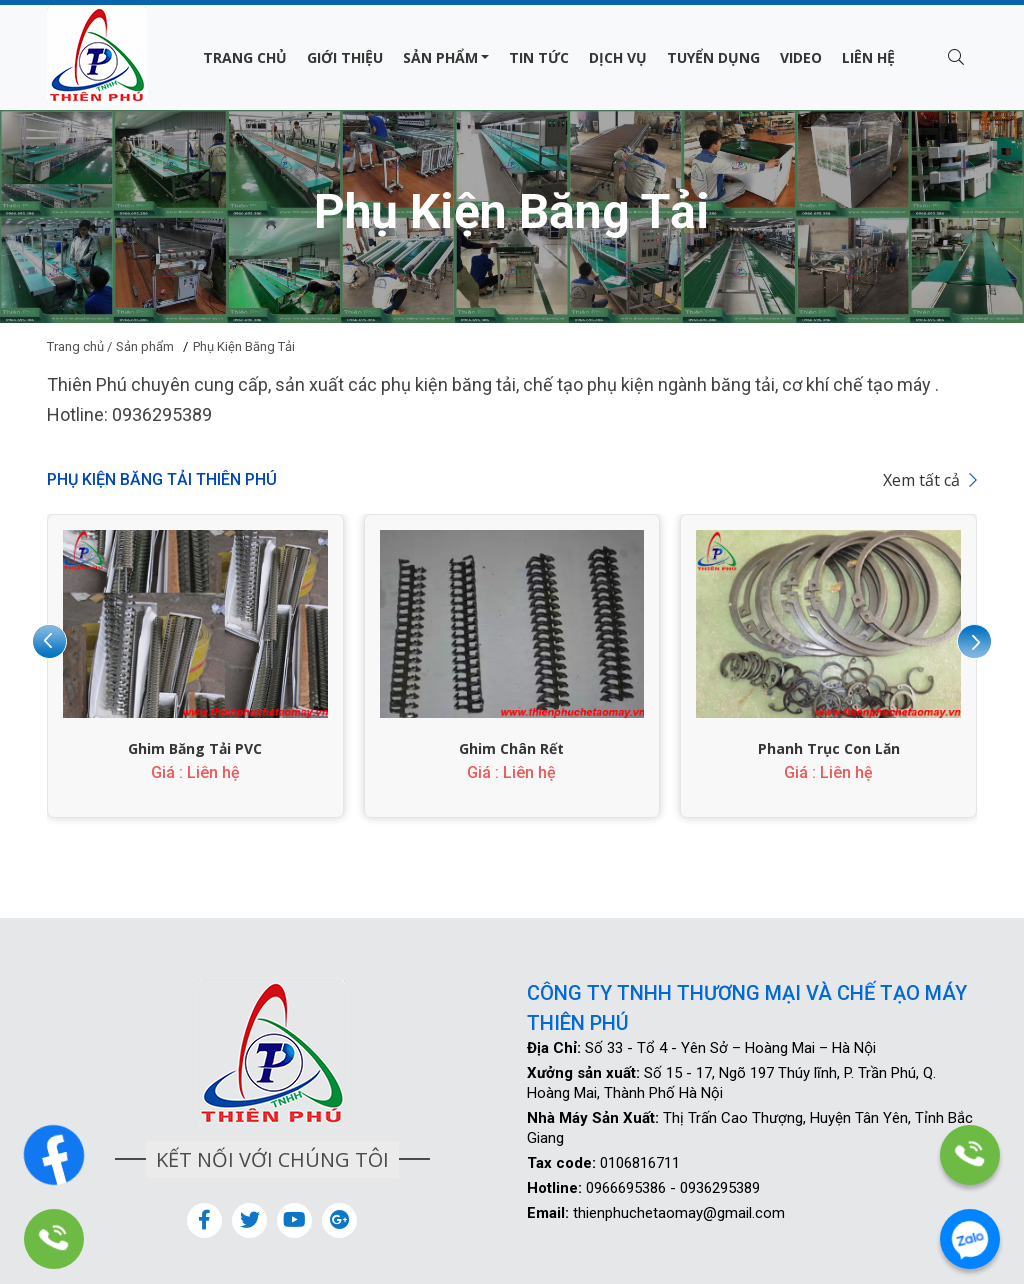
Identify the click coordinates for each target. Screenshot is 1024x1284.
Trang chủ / (79, 346)
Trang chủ (245, 57)
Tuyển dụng (713, 57)
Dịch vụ (618, 57)
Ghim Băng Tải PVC (195, 748)
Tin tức (539, 57)
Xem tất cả (930, 480)
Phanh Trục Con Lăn (829, 748)
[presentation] (49, 641)
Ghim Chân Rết (511, 748)
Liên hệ (868, 57)
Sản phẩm (440, 57)
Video (801, 57)
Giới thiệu (345, 57)
